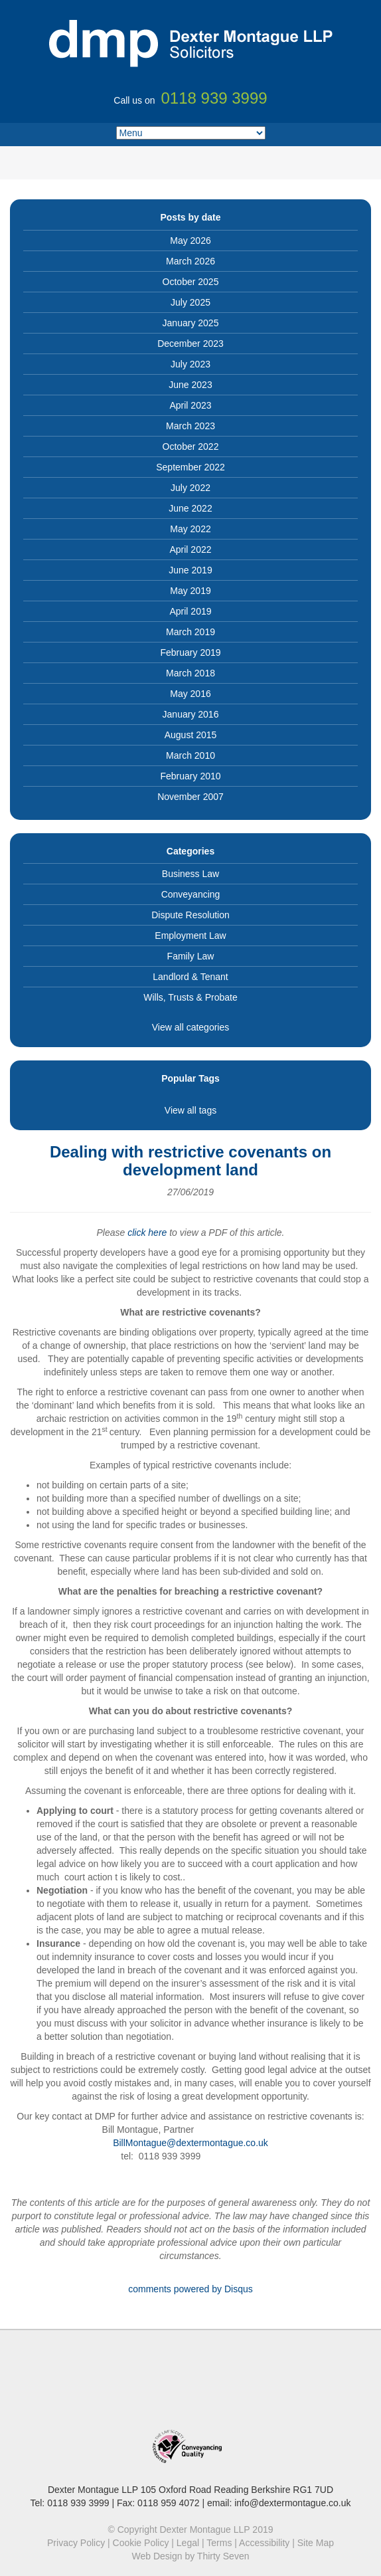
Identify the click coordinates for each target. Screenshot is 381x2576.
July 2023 (190, 364)
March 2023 (190, 426)
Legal (188, 2542)
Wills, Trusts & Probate (190, 997)
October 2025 (191, 281)
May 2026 (190, 240)
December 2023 (190, 343)
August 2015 (191, 735)
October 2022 (191, 446)
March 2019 (190, 632)
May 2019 (190, 590)
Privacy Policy (76, 2542)
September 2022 (190, 467)
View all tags (190, 1110)
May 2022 (190, 529)
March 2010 (190, 755)
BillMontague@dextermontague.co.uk (190, 2142)
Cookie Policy (141, 2542)
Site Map (315, 2542)
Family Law (190, 956)
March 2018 (190, 673)
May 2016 (190, 693)
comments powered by (190, 2289)
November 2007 (190, 796)
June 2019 (190, 570)
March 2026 (190, 261)
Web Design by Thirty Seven (191, 2556)
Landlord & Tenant (190, 976)
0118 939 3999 (78, 2503)
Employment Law (190, 935)
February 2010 (190, 776)
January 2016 (191, 714)
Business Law (190, 873)
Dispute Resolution (190, 915)
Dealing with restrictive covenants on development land (190, 1160)
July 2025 (190, 302)
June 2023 (190, 384)
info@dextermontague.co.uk (292, 2503)
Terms (219, 2542)
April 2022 (190, 549)
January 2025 (191, 323)
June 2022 (190, 508)
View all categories (190, 1027)
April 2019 (190, 611)
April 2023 (190, 405)
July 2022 (190, 487)
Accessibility (264, 2542)
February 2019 (190, 652)
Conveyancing (190, 894)
